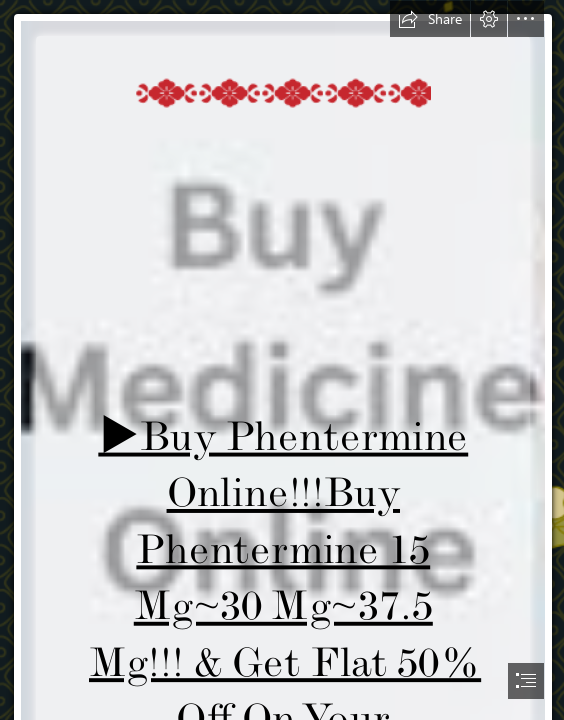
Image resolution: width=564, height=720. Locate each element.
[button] (430, 19)
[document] (282, 360)
